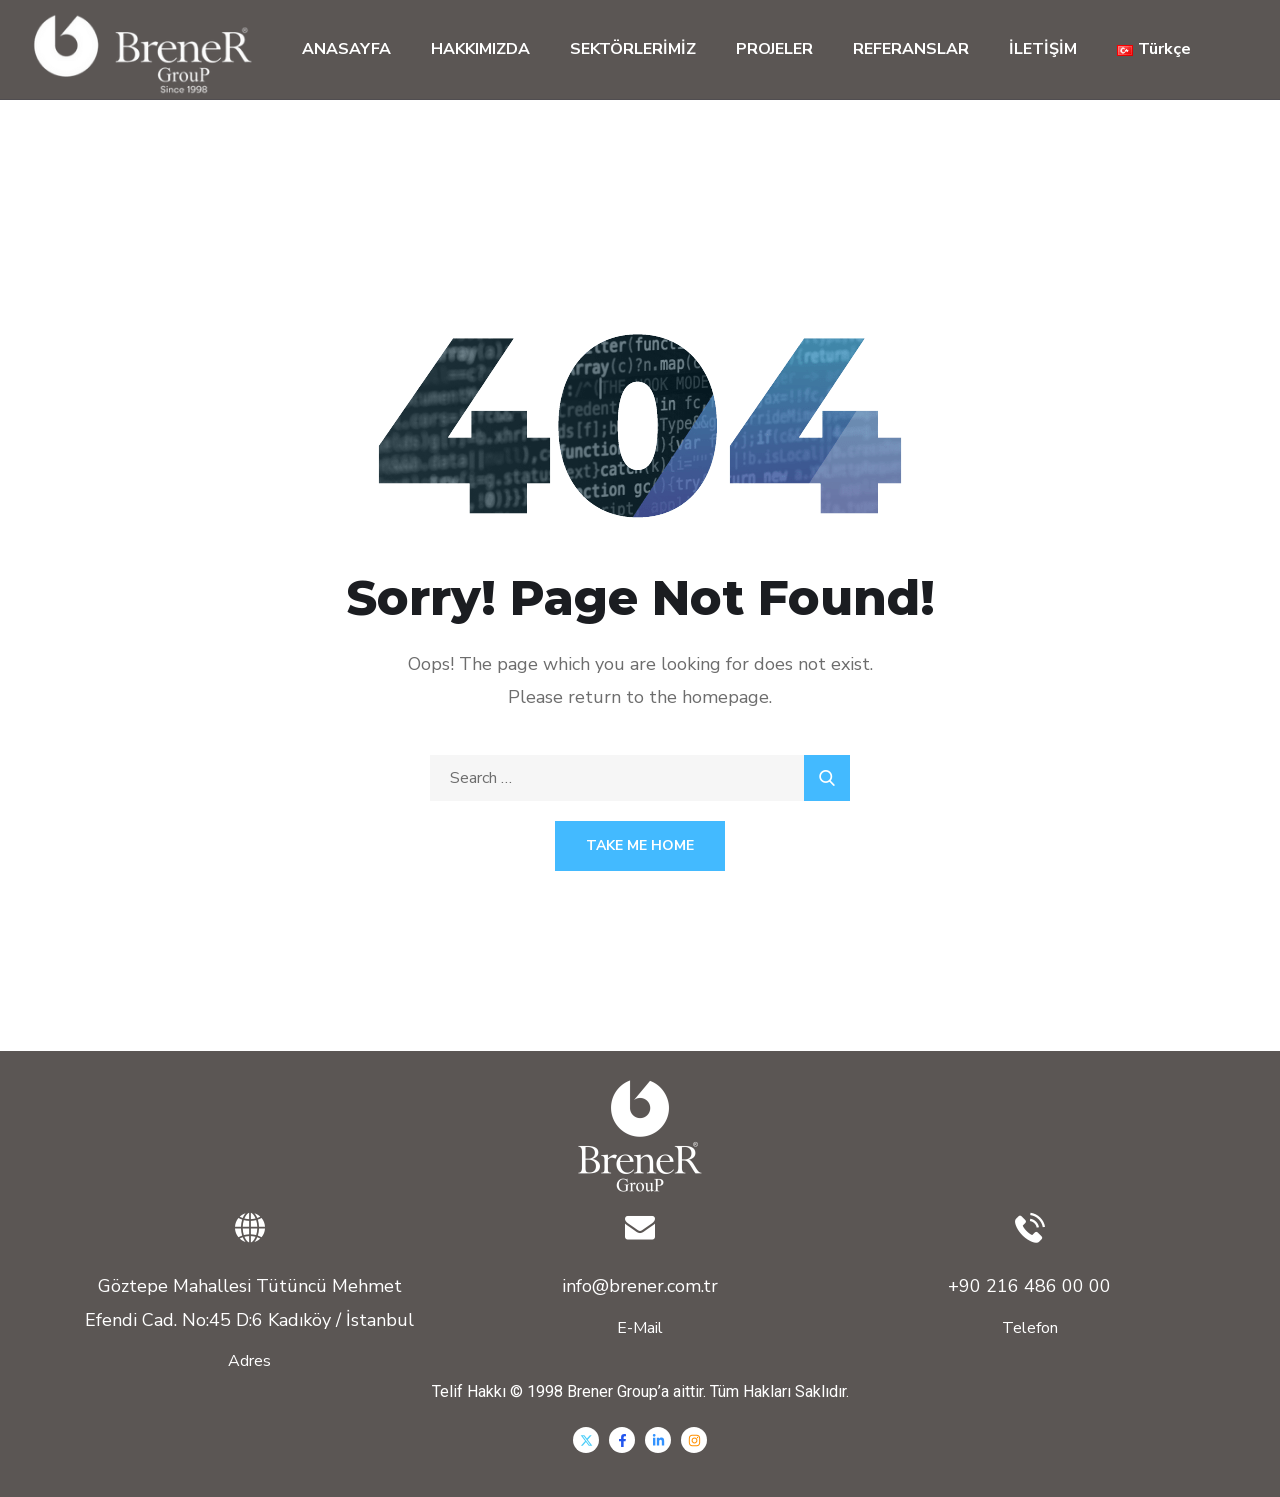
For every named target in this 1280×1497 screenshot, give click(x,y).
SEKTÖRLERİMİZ (633, 49)
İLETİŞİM (1043, 49)
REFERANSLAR (911, 49)
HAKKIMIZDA (480, 49)
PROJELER (774, 49)
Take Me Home (640, 845)
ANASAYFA (346, 49)
